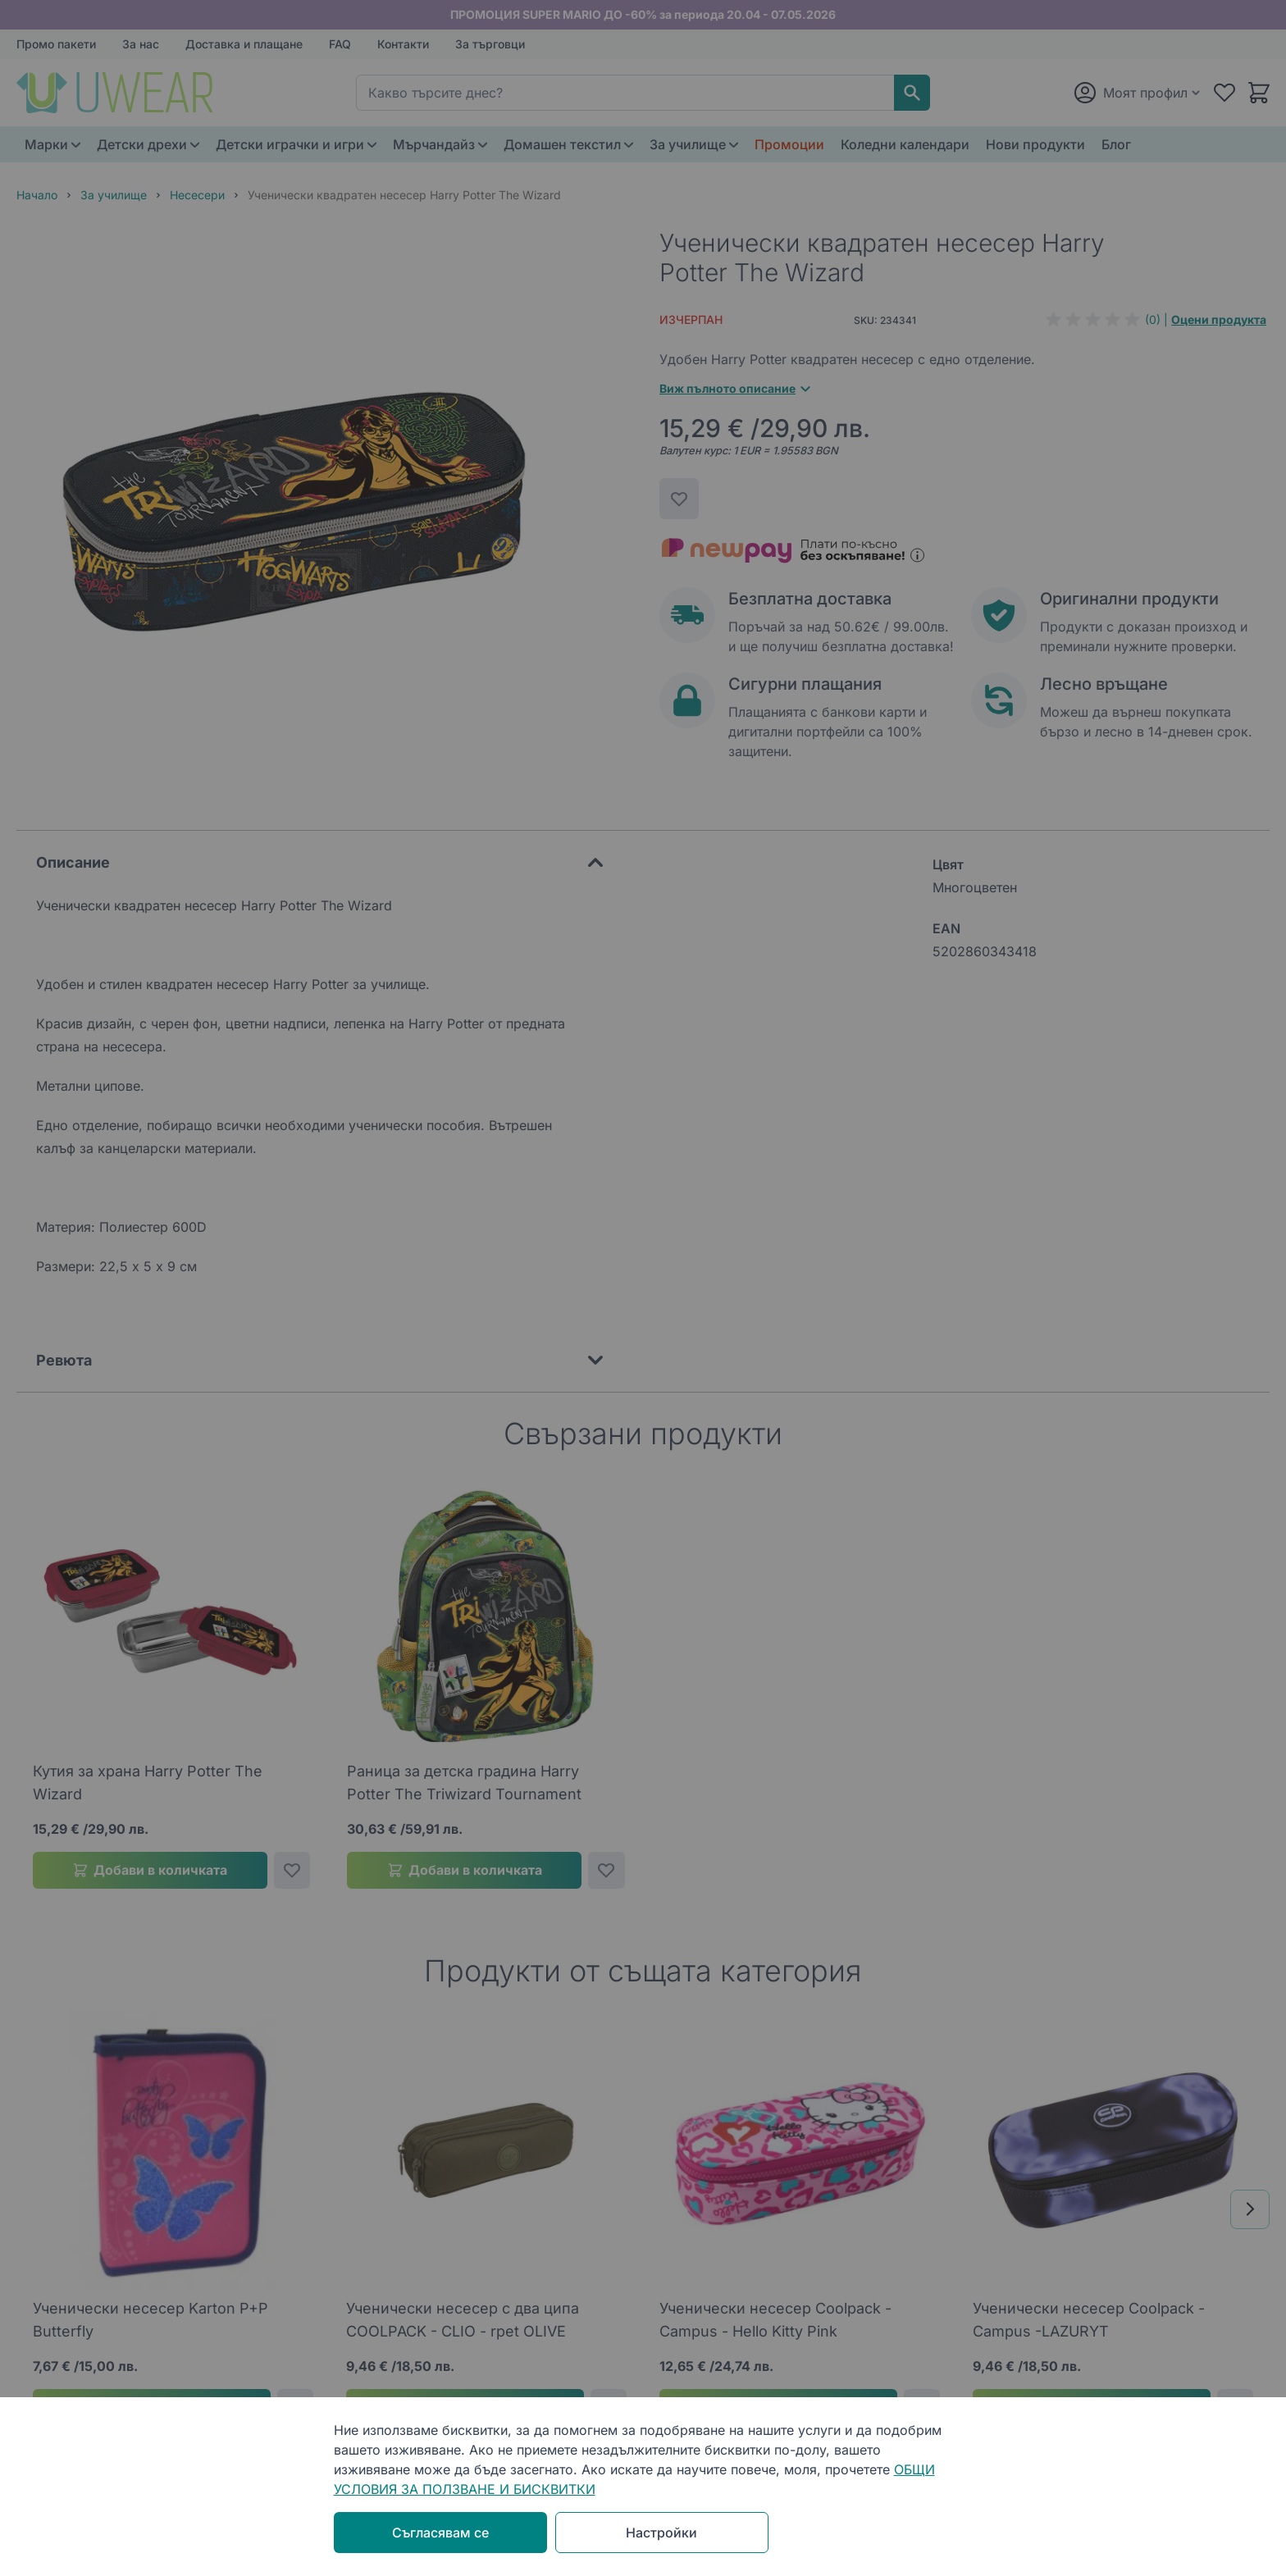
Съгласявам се (440, 2532)
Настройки (661, 2532)
